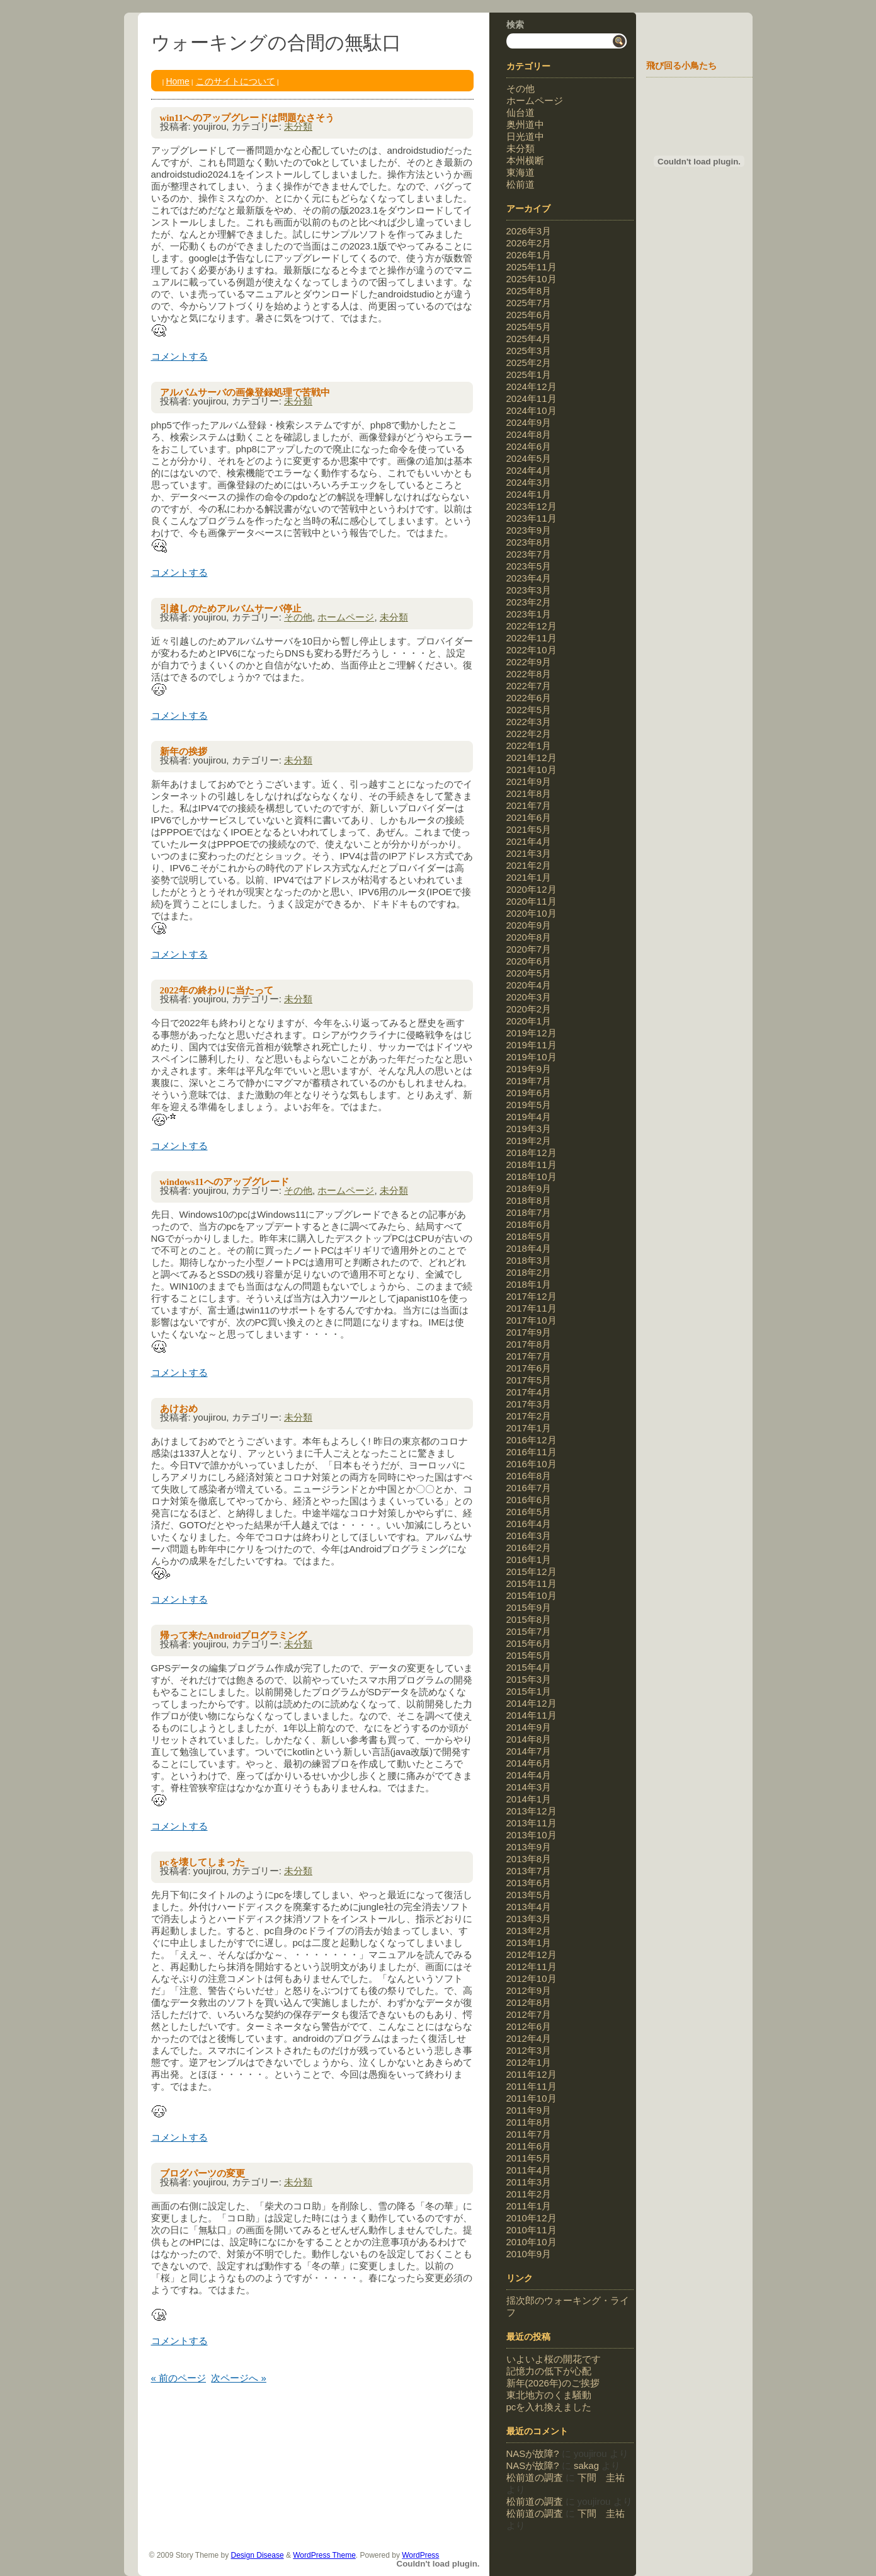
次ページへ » (238, 2378)
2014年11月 (531, 1715)
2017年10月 (531, 1320)
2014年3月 (529, 1787)
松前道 (520, 184)
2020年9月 (529, 925)
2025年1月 (529, 374)
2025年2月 (529, 362)
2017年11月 (531, 1308)
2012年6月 (529, 2026)
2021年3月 (529, 853)
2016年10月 (531, 1463)
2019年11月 (531, 1044)
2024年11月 (531, 398)
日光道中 (525, 136)
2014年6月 (529, 1763)
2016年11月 (531, 1451)
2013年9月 (529, 1846)
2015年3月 (529, 1679)
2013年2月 (529, 1930)
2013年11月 (531, 1823)
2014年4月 (529, 1775)
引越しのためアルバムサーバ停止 (231, 609)
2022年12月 (531, 626)
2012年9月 (529, 1990)
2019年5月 (529, 1104)
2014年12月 (531, 1703)
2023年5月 (529, 566)
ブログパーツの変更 (202, 2173)
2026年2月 (529, 243)
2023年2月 (529, 602)
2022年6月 (529, 697)
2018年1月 (529, 1284)
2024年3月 (529, 482)
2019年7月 (529, 1080)
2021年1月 (529, 877)
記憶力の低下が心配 (548, 2371)
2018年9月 (529, 1188)
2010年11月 (531, 2229)
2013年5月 (529, 1894)
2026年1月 (529, 254)
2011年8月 (529, 2122)
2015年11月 (531, 1583)
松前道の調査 (534, 2477)
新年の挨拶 (183, 752)
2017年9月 (529, 1332)
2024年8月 (529, 434)
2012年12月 (531, 1954)
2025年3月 (529, 350)
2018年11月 (531, 1164)
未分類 (298, 126)
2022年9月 (529, 661)
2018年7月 (529, 1212)
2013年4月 (529, 1906)
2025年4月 (529, 338)
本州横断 (525, 160)
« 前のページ (179, 2378)
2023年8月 (529, 542)
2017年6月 (529, 1368)
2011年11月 (531, 2086)
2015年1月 (529, 1691)
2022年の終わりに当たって (216, 990)
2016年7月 (529, 1487)
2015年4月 (529, 1667)
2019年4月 (529, 1116)
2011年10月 (531, 2098)
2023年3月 (529, 590)
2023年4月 (529, 578)
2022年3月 (529, 721)
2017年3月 (529, 1404)
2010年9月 (529, 2253)
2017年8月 (529, 1344)
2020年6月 (529, 961)
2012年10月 (531, 1978)
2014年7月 (529, 1751)
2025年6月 (529, 314)
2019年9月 (529, 1068)
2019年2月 (529, 1140)
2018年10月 (531, 1176)
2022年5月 (529, 709)
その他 (298, 617)
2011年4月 (529, 2170)
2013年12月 (531, 1811)
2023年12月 (531, 506)
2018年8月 (529, 1200)
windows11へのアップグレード (224, 1182)
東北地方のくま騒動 (548, 2395)
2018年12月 (531, 1152)
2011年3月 (529, 2182)
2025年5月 (529, 326)
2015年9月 (529, 1607)
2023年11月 (531, 518)
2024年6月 (529, 446)
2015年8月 (529, 1619)
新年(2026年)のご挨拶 (553, 2383)
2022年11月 (531, 638)
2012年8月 (529, 2002)
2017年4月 (529, 1392)
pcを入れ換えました (549, 2406)
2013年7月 (529, 1870)
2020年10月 (531, 913)
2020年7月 (529, 949)
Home (177, 81)
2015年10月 (531, 1595)
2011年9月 (529, 2110)
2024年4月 (529, 470)
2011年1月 (529, 2206)
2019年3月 (529, 1128)
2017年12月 (531, 1296)
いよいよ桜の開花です (553, 2359)
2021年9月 (529, 781)
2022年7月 (529, 685)
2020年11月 (531, 901)
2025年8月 (529, 290)
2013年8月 (529, 1858)
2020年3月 (529, 997)
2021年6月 (529, 817)
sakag (586, 2465)
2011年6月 (529, 2146)
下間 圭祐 (601, 2477)
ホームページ (345, 617)
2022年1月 (529, 745)
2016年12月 (531, 1439)
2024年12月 (531, 386)
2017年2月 (529, 1416)
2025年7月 (529, 302)
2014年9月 (529, 1727)
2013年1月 (529, 1942)
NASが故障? (532, 2453)
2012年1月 (529, 2062)
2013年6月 (529, 1882)
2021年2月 (529, 865)
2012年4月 (529, 2038)
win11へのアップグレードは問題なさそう (247, 118)
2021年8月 (529, 793)
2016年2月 (529, 1547)
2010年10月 (531, 2241)
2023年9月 (529, 530)
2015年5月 (529, 1655)
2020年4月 (529, 985)
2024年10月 (531, 410)
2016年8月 (529, 1475)
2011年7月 (529, 2134)
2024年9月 (529, 422)
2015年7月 (529, 1631)
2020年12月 (531, 889)
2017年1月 (529, 1428)
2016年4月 (529, 1523)
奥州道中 (525, 124)
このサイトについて (235, 81)
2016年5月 (529, 1511)
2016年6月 (529, 1499)
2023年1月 (529, 614)
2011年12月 (531, 2074)
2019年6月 (529, 1092)
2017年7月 (529, 1356)
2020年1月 (529, 1021)
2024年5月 (529, 458)
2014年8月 (529, 1739)
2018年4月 (529, 1248)
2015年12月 (531, 1571)
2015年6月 (529, 1643)
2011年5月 (529, 2158)
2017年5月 (529, 1380)
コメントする (179, 356)
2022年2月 (529, 733)
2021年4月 (529, 841)
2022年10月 (531, 649)
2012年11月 (531, 1966)
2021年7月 (529, 805)
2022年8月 (529, 673)
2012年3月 (529, 2050)
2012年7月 (529, 2014)
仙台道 (520, 112)
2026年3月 (529, 231)
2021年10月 (531, 769)
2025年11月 (531, 266)
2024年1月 (529, 494)
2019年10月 (531, 1056)
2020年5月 (529, 973)
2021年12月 (531, 757)
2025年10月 (531, 278)
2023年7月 (529, 554)
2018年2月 (529, 1272)
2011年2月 (529, 2194)
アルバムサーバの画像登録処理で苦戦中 (245, 392)
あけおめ (179, 1409)
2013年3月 (529, 1918)
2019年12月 (531, 1033)
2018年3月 (529, 1260)
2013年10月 (531, 1834)
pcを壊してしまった (202, 1862)
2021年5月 (529, 829)
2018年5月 (529, 1236)
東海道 (520, 172)
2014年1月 (529, 1799)
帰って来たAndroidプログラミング (233, 1635)
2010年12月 (531, 2217)
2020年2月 (529, 1009)
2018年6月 (529, 1224)
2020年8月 (529, 937)
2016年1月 (529, 1559)
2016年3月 (529, 1535)
